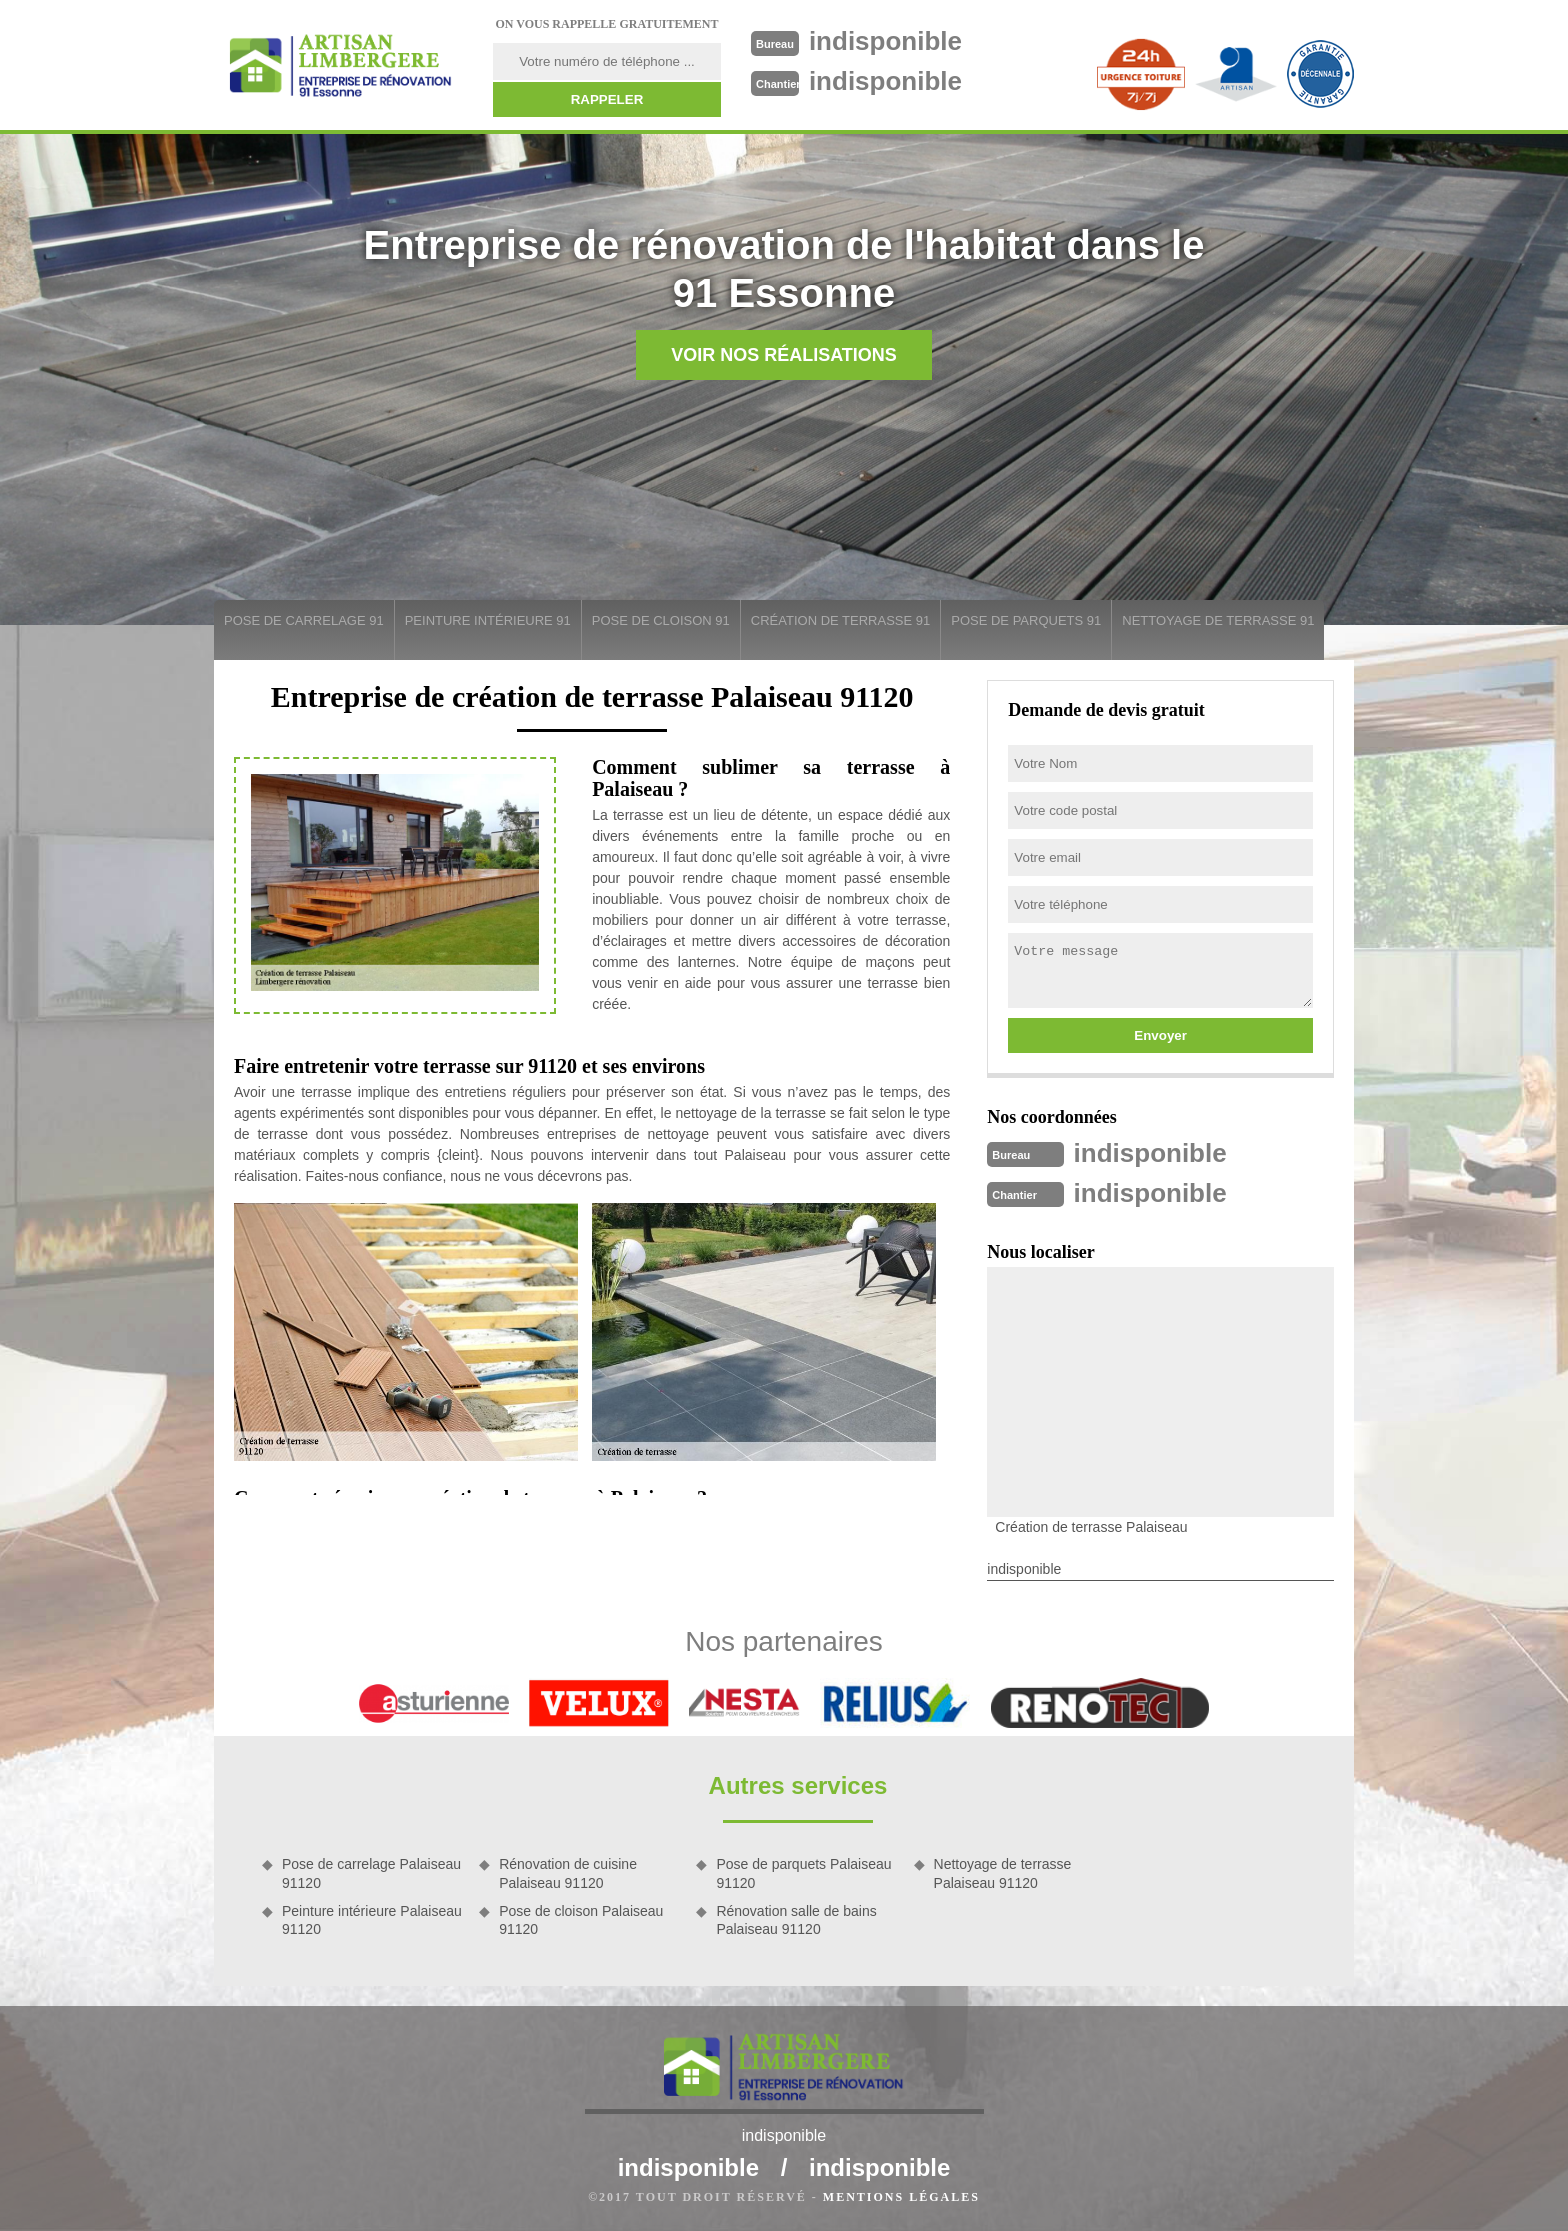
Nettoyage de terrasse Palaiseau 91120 (1003, 1873)
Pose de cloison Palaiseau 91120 (581, 1920)
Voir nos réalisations (784, 355)
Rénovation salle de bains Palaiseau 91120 (796, 1920)
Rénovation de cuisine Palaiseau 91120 (568, 1873)
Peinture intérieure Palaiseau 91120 (372, 1920)
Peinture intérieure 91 (488, 620)
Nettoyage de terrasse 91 (1218, 620)
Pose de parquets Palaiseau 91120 (803, 1873)
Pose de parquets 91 (1026, 620)
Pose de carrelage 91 (304, 620)
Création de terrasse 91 (840, 620)
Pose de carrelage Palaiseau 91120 (371, 1873)
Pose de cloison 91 (661, 620)
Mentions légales (901, 2197)
